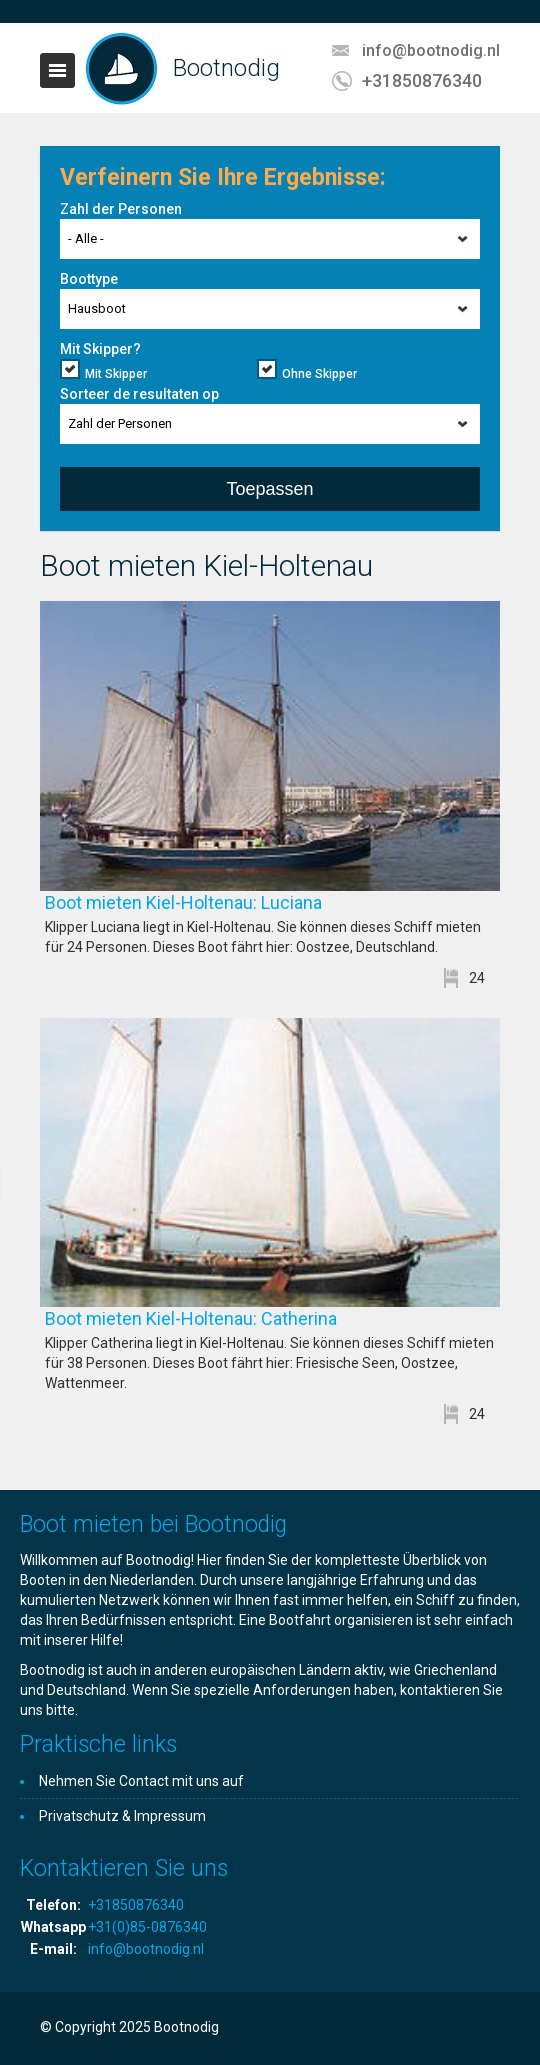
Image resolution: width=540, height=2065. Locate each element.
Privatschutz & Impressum (122, 1816)
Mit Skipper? (100, 349)
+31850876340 (422, 80)
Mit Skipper (116, 374)
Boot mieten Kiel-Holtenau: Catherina (223, 1318)
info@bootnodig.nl (431, 50)
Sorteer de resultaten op (139, 394)
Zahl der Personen (121, 209)
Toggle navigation (57, 70)
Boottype (89, 279)
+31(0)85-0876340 (147, 1927)
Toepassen (269, 489)
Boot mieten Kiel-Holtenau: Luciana (215, 902)
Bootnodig (226, 68)
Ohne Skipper (319, 374)
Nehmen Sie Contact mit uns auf (141, 1781)
